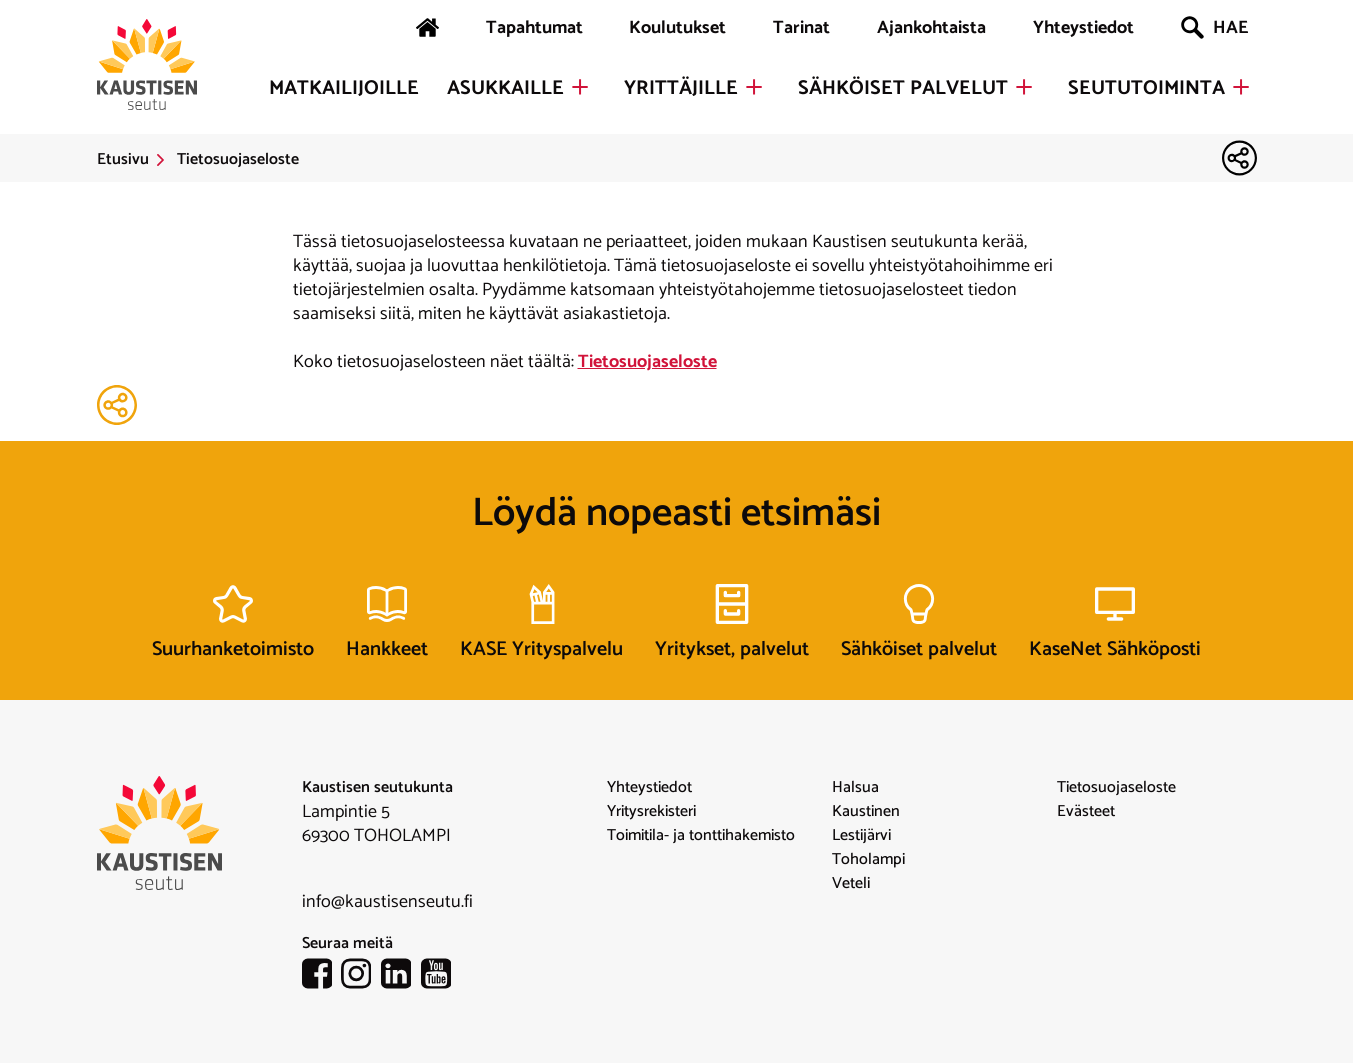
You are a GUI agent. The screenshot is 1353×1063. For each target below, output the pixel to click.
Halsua (855, 788)
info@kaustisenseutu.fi (387, 902)
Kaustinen (866, 812)
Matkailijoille (344, 89)
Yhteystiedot (1083, 28)
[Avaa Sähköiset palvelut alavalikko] (1024, 87)
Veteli (851, 884)
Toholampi (868, 860)
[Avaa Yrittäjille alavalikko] (754, 87)
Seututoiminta (1146, 89)
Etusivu (123, 160)
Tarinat (801, 28)
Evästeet (1086, 812)
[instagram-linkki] (361, 978)
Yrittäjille (681, 89)
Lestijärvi (861, 836)
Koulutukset (677, 28)
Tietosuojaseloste (647, 362)
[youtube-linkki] (441, 978)
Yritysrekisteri (651, 812)
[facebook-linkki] (322, 978)
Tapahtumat (534, 28)
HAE (1214, 28)
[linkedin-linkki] (401, 978)
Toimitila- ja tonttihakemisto (701, 836)
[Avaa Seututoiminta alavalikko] (1241, 87)
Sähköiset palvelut (903, 89)
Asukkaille (505, 89)
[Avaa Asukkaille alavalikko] (580, 87)
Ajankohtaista (931, 28)
